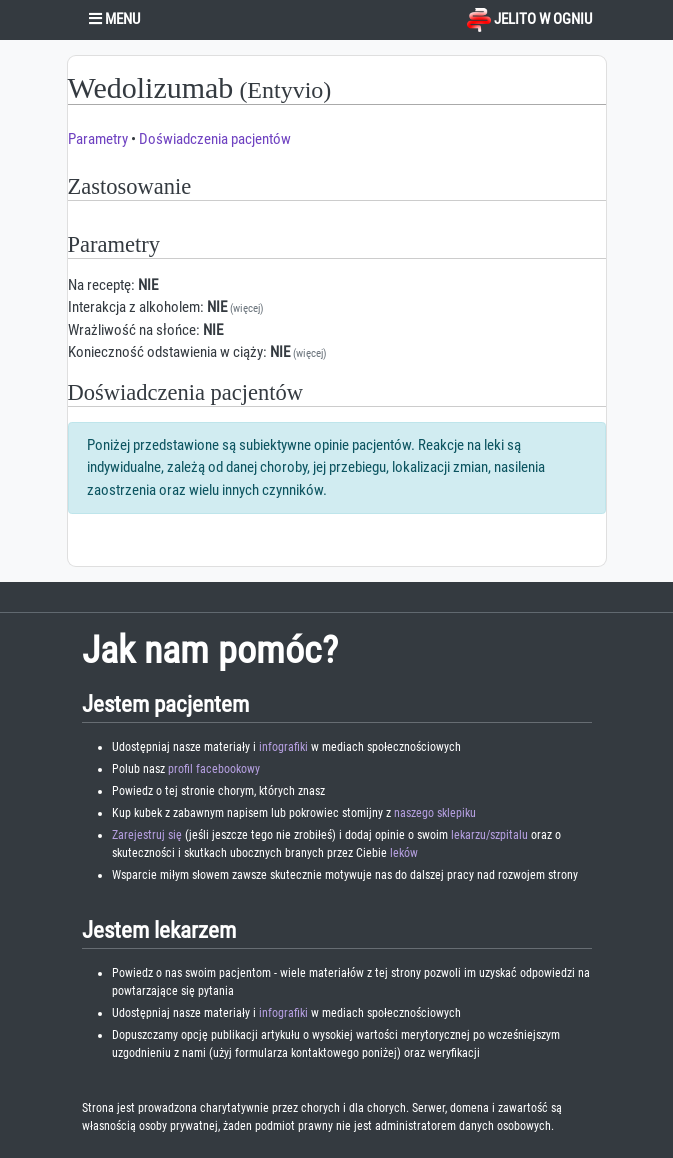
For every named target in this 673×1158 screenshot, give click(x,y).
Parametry (98, 139)
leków (404, 853)
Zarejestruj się (147, 835)
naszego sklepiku (435, 813)
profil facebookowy (214, 769)
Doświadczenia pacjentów (215, 139)
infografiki (283, 747)
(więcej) (247, 308)
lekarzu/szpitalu (489, 835)
